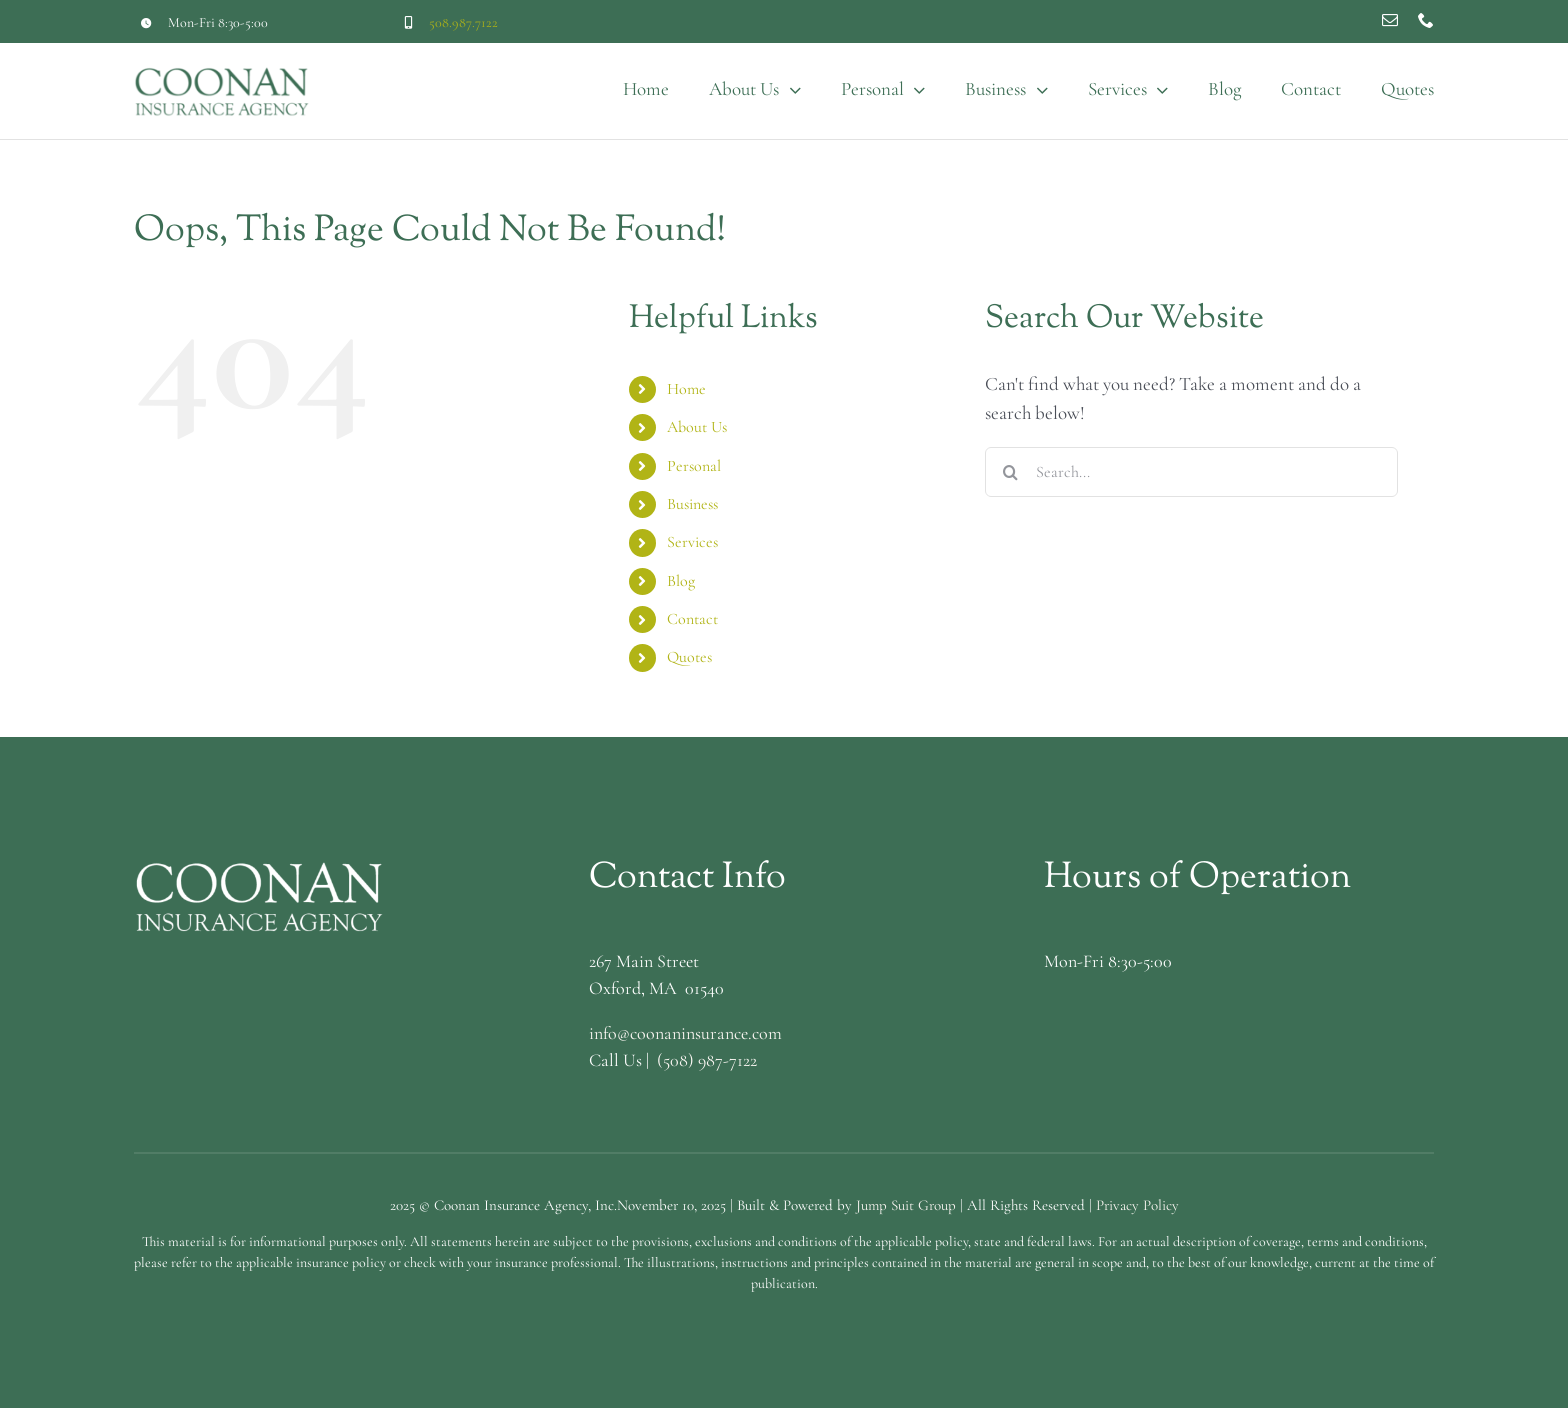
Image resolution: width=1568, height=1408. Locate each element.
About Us (697, 427)
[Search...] (1191, 472)
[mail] (1390, 20)
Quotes (689, 657)
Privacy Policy (1137, 1205)
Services (692, 542)
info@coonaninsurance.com (685, 1033)
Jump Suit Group (906, 1205)
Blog (681, 581)
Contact (692, 619)
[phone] (1426, 20)
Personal (694, 466)
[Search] (1010, 472)
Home (686, 389)
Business (692, 504)
